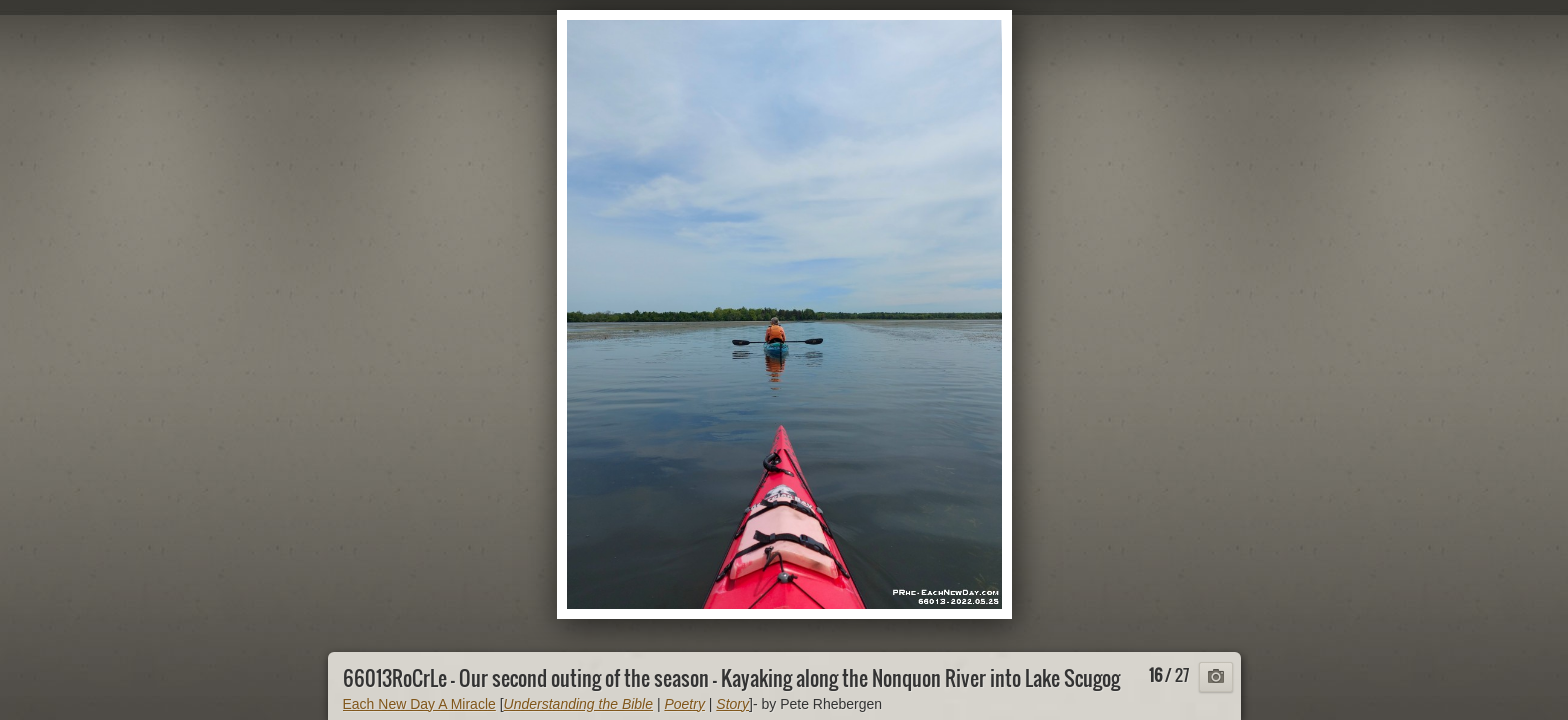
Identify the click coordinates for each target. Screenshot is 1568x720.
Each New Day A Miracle (419, 704)
